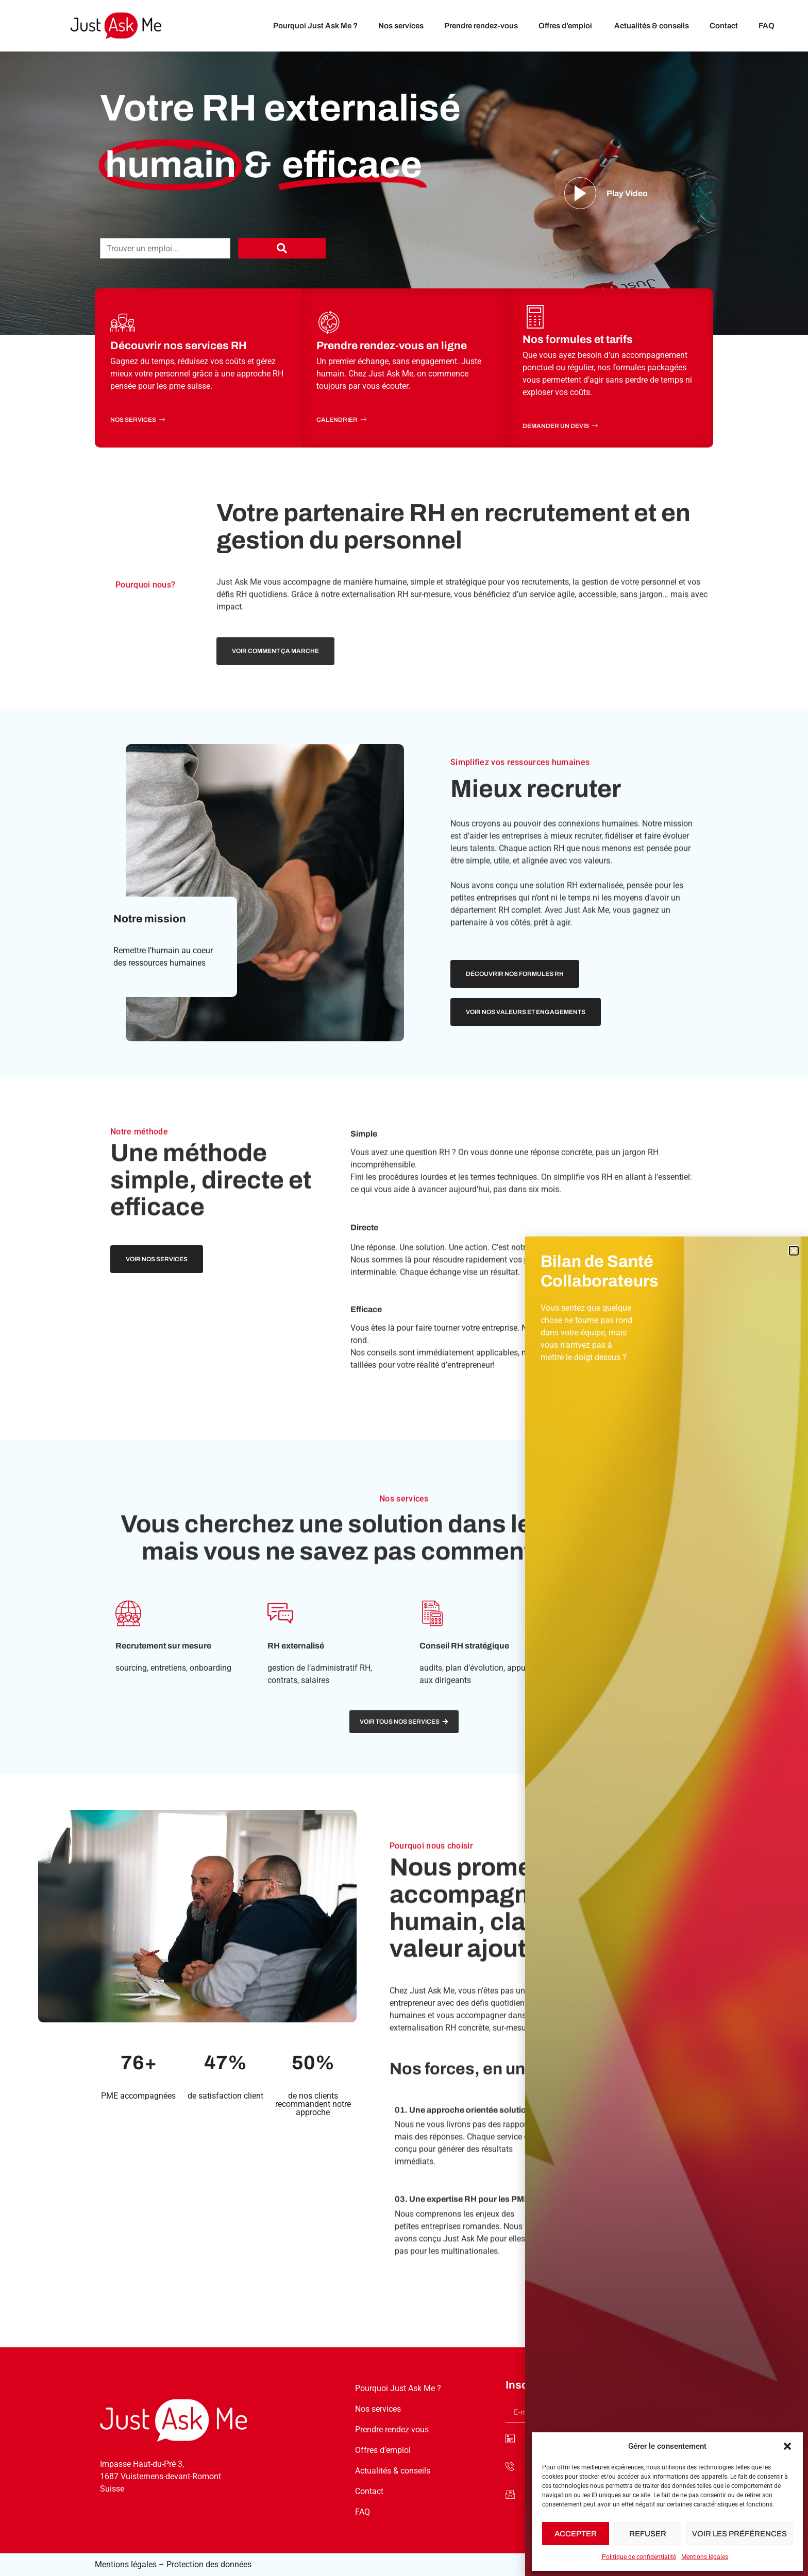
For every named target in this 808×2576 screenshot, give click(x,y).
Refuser (647, 2534)
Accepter (575, 2534)
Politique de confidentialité (639, 2557)
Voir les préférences (739, 2534)
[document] (404, 1288)
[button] (787, 2446)
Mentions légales (704, 2557)
